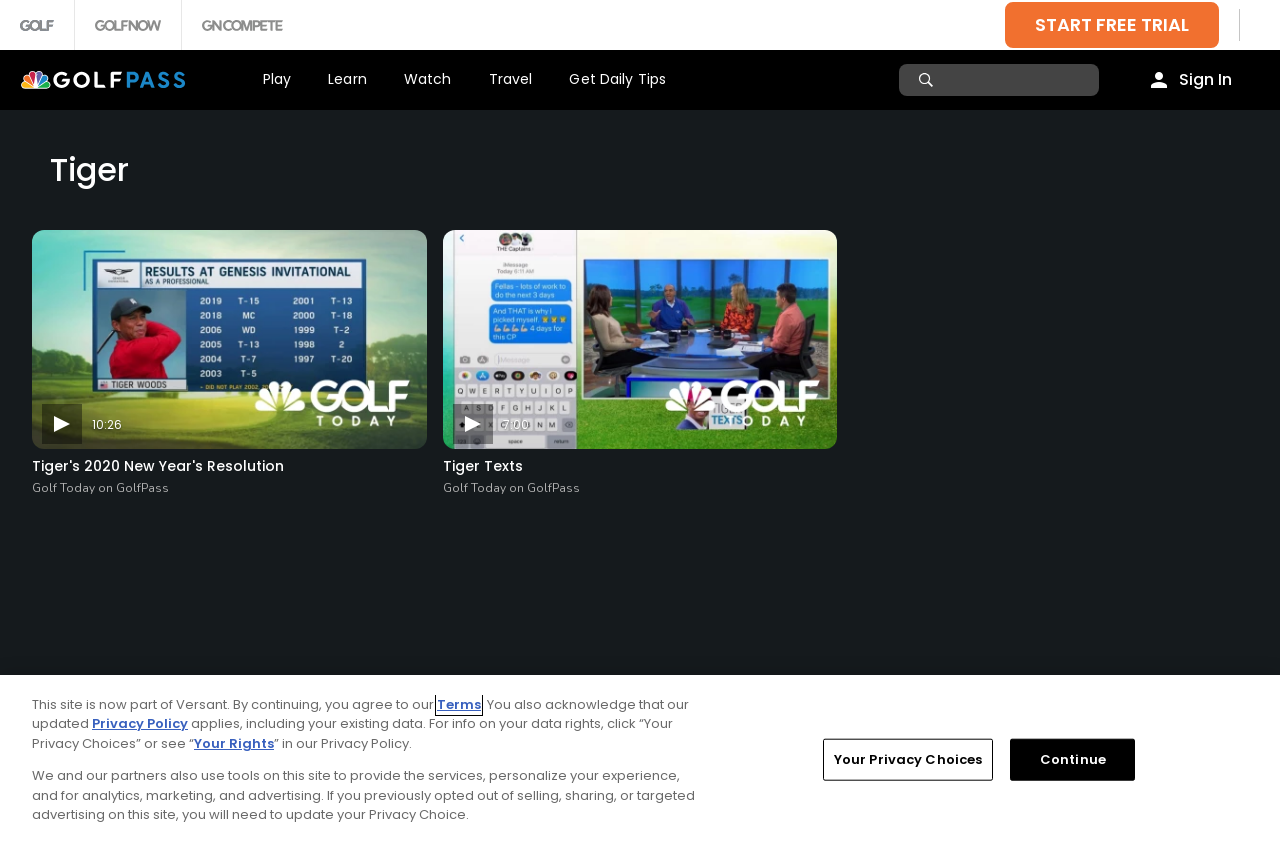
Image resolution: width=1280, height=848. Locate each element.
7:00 (516, 424)
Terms (459, 704)
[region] (640, 761)
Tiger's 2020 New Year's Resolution (158, 466)
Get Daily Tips (617, 79)
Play (277, 79)
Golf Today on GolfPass (100, 488)
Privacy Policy (140, 723)
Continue (1073, 759)
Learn (347, 79)
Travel (511, 79)
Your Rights (234, 743)
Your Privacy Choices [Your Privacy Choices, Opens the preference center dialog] (908, 759)
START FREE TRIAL (1112, 24)
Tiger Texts (483, 466)
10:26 (107, 424)
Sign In (1205, 79)
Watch (428, 79)
